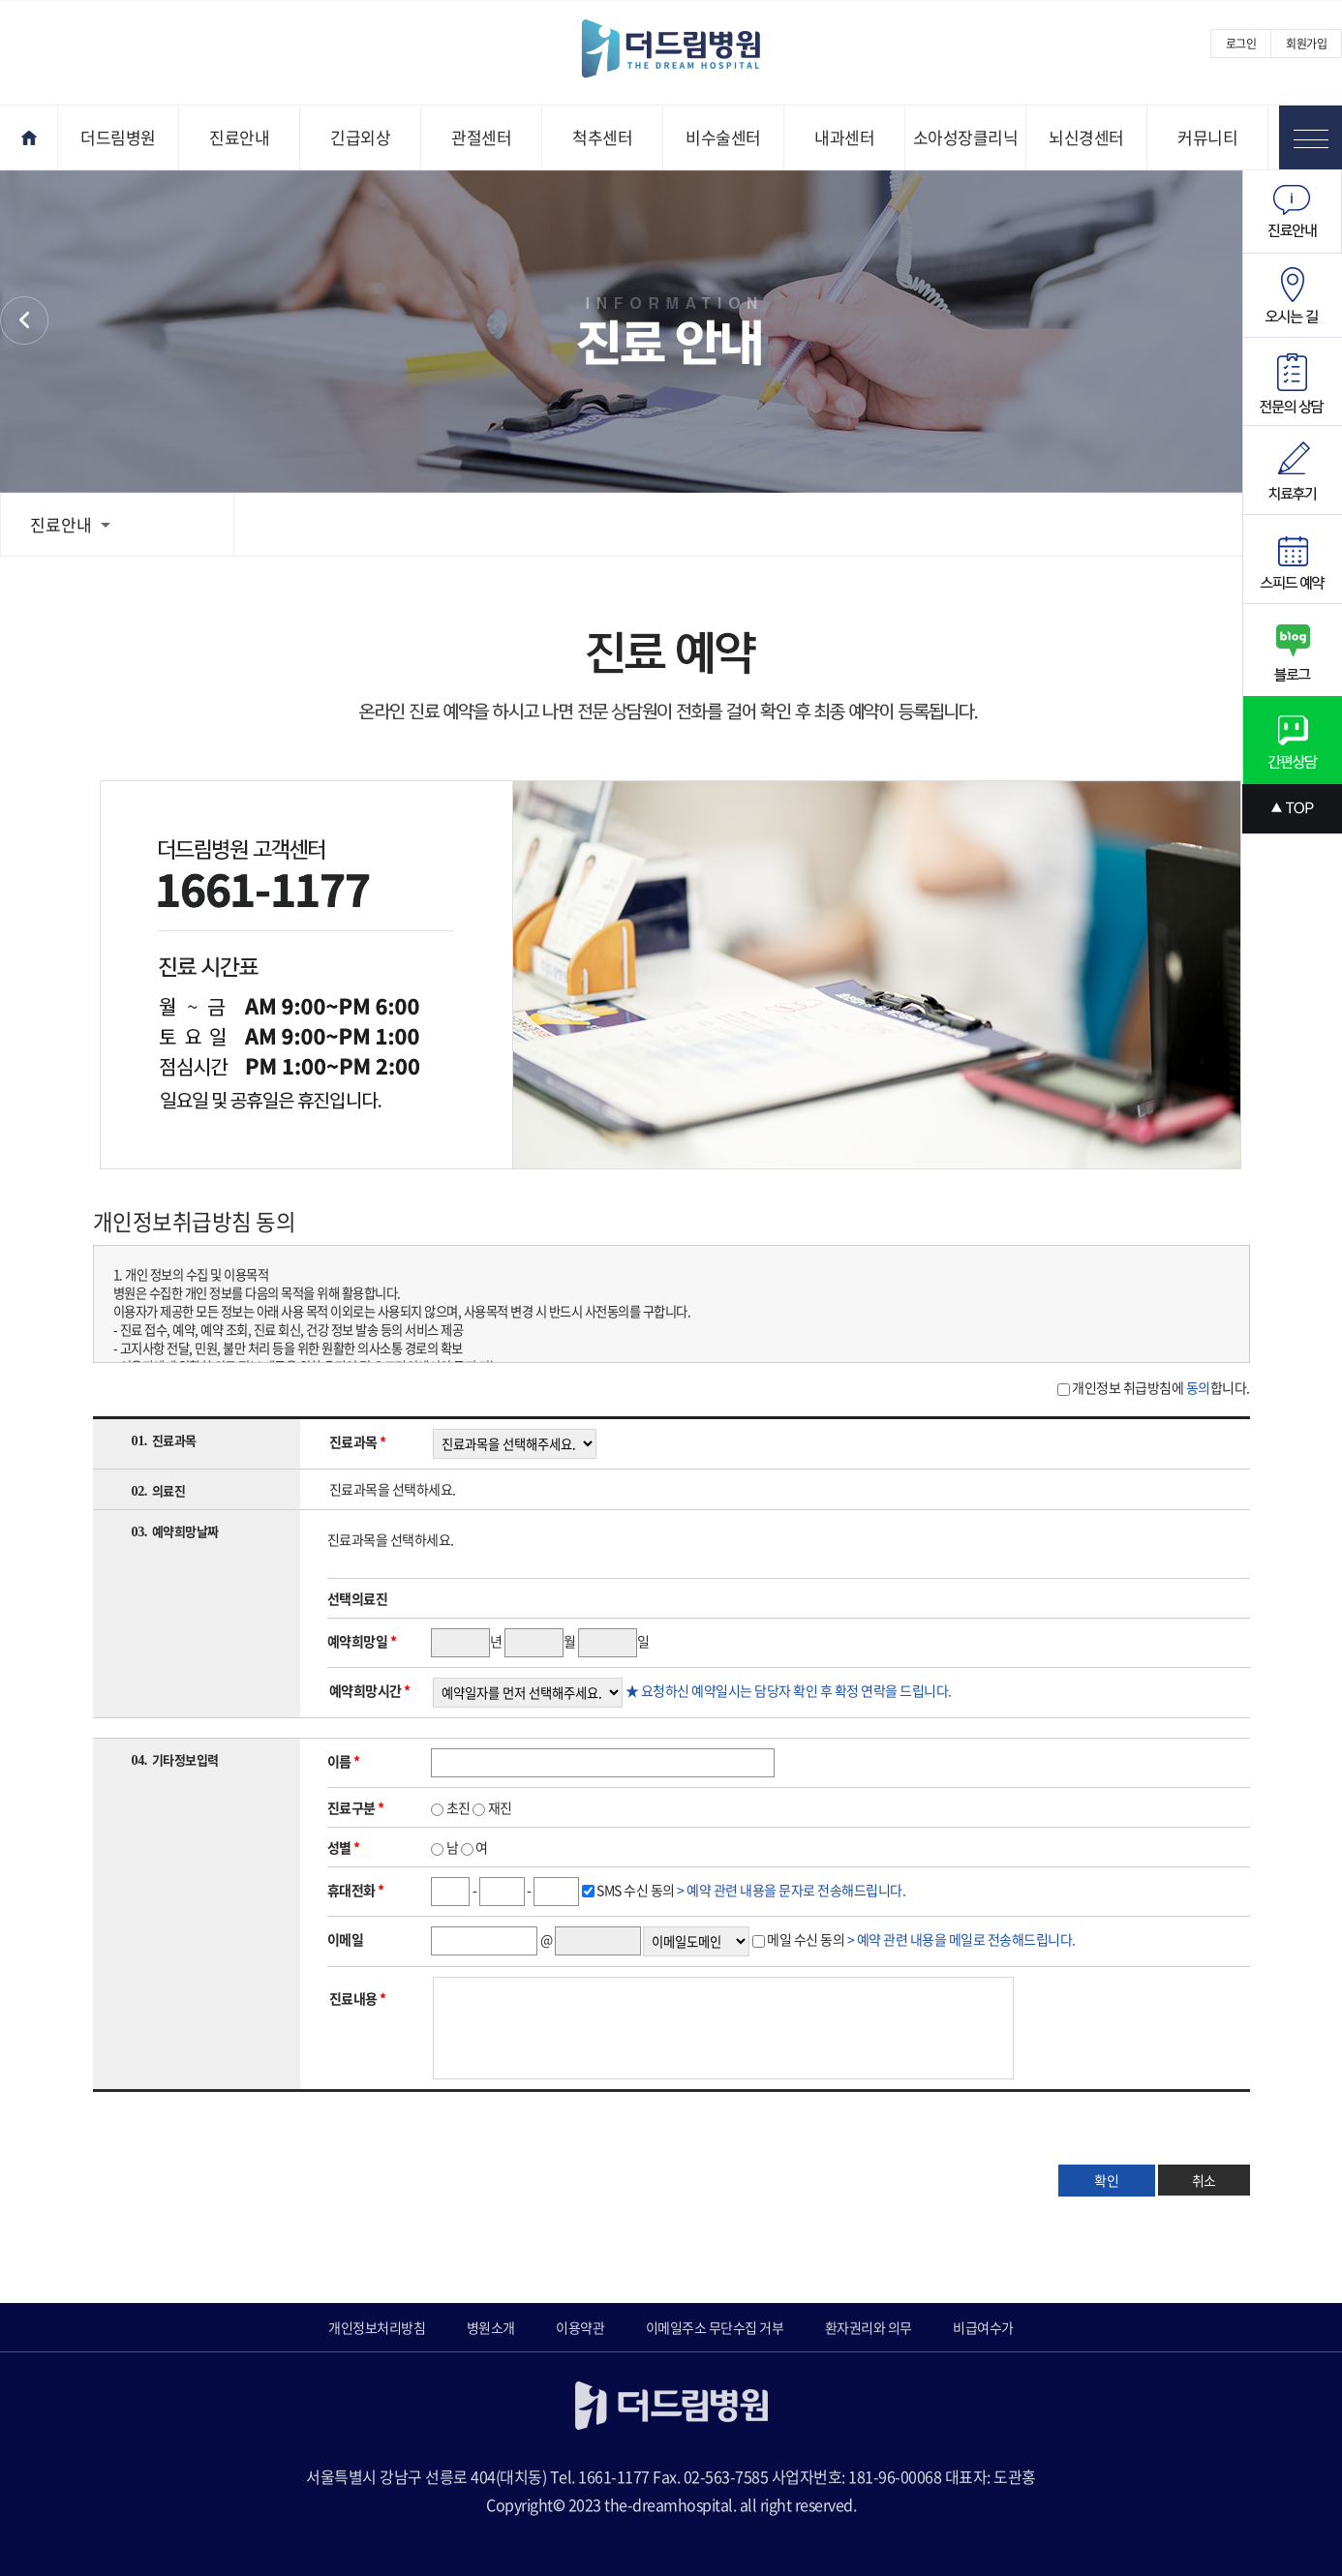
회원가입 (1306, 43)
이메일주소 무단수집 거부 (715, 2327)
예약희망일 (362, 1641)
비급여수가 (983, 2327)
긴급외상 (360, 137)
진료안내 (239, 137)
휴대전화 (355, 1889)
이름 (343, 1761)
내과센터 (844, 137)
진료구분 (355, 1807)
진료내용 (357, 1998)
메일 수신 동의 (920, 1939)
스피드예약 (1292, 559)
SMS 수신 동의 (750, 1889)
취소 (1204, 2180)
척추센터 (602, 137)
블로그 (1292, 650)
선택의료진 (357, 1598)
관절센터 (481, 137)
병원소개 (491, 2327)
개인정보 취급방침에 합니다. (1160, 1387)
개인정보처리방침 (376, 2327)
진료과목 (357, 1441)
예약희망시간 (370, 1690)
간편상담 (1292, 740)
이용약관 (580, 2327)
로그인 (1241, 43)
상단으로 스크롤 (1292, 808)
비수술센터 (723, 137)
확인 (1106, 2180)
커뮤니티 (1207, 137)
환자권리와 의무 (24, 320)
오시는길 (1292, 296)
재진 (492, 1807)
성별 (343, 1847)
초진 (451, 1807)
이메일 (345, 1939)
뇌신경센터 (1086, 137)
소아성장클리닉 (966, 137)
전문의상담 (1292, 382)
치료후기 (1292, 470)
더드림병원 (118, 137)
